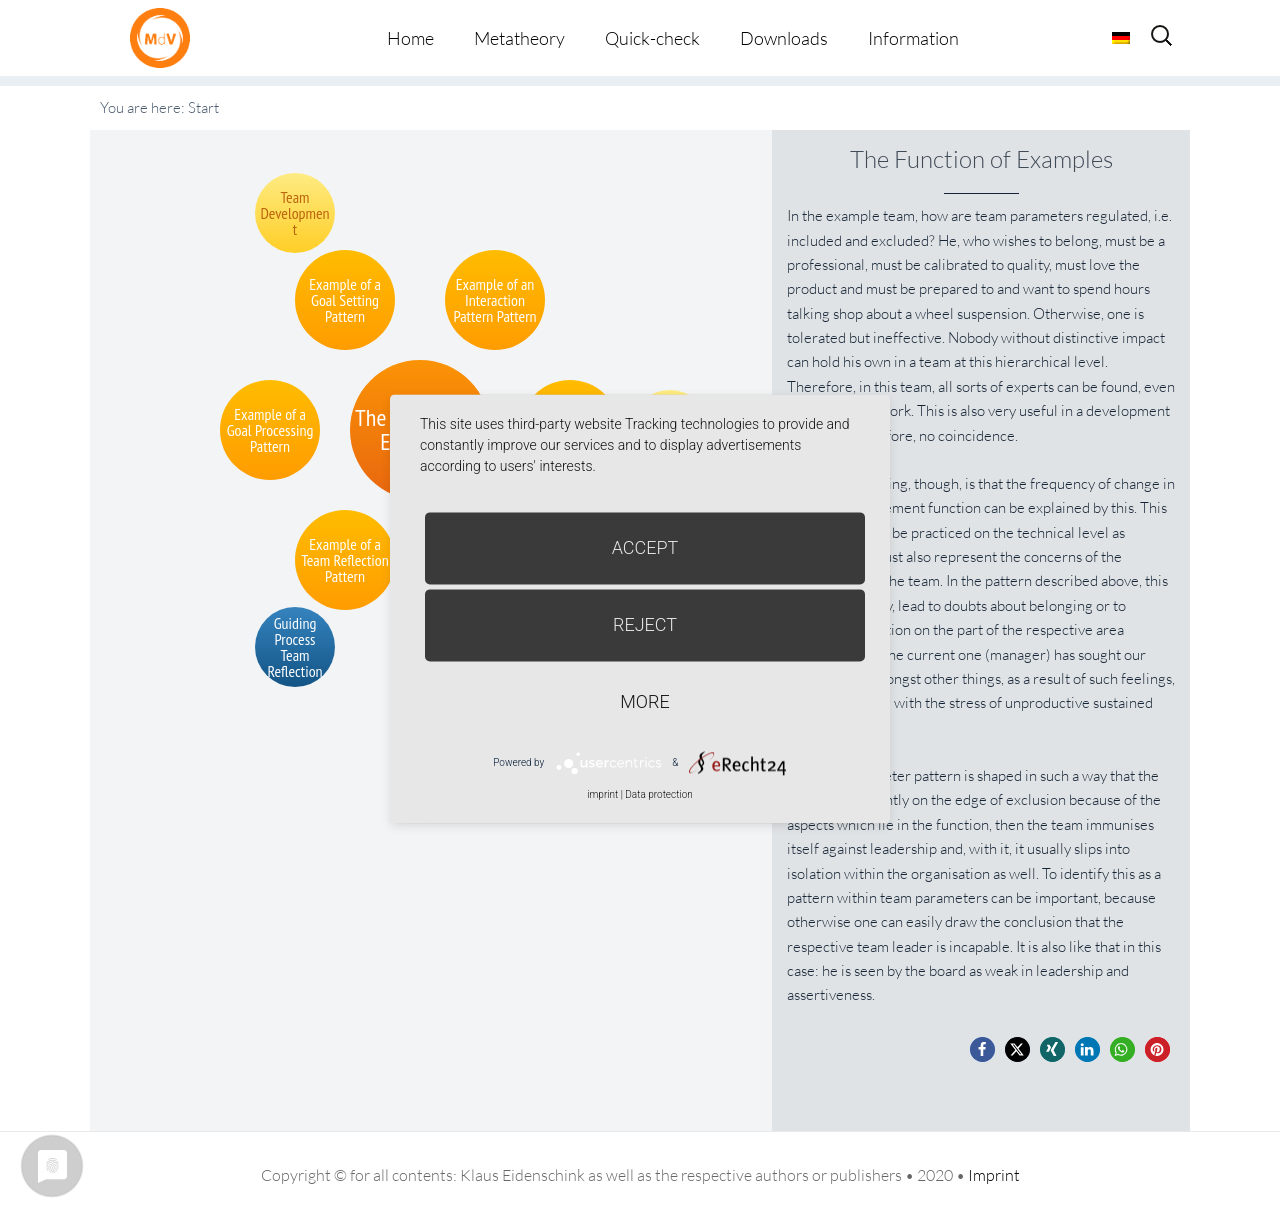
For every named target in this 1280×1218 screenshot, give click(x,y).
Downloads (784, 38)
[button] (982, 1049)
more (644, 701)
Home (410, 38)
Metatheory (519, 38)
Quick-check (652, 38)
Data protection (658, 794)
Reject (645, 624)
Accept (645, 547)
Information (913, 38)
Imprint (994, 1175)
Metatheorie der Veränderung (165, 37)
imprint (602, 794)
